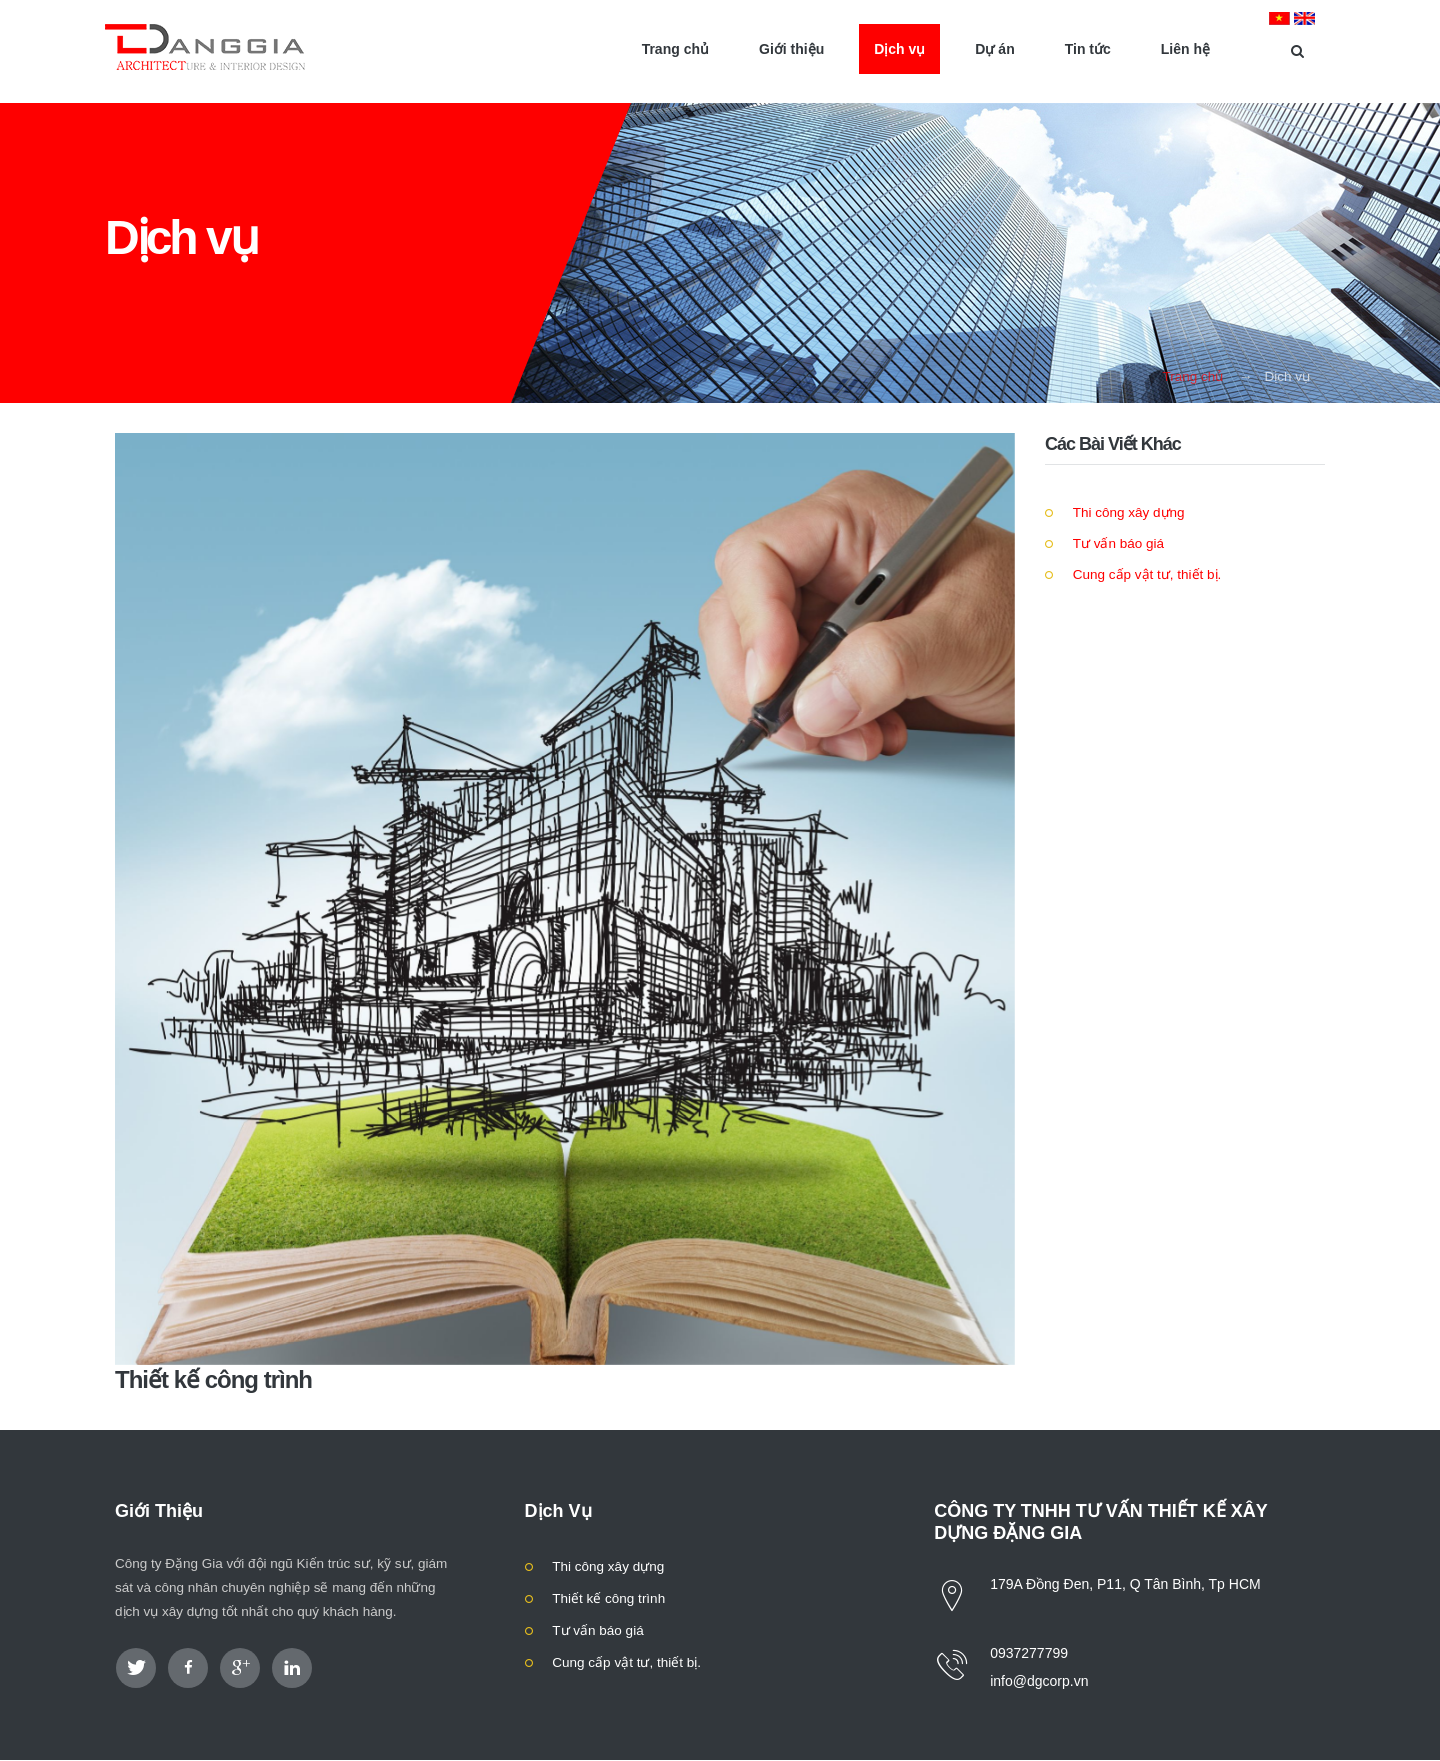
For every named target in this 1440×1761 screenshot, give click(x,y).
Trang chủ (1192, 376)
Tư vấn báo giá (1116, 543)
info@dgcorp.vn (1039, 1681)
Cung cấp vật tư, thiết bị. (1145, 574)
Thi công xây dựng (1127, 512)
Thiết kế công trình (608, 1598)
